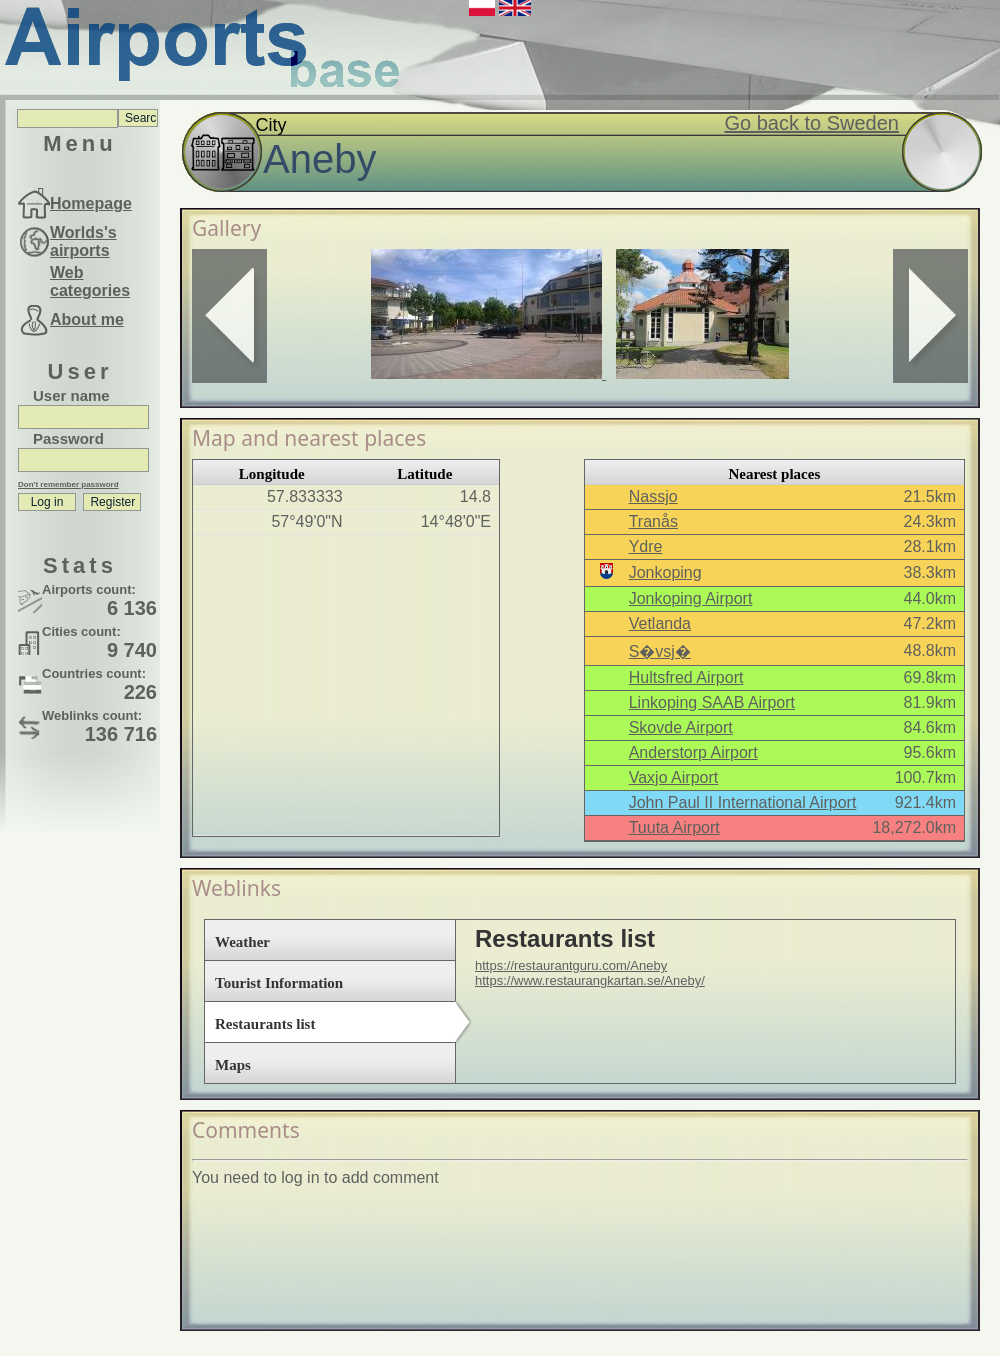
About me (87, 319)
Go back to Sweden (811, 123)
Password (68, 438)
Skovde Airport (681, 727)
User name (71, 395)
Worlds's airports (83, 241)
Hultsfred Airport (686, 677)
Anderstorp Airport (693, 752)
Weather (242, 942)
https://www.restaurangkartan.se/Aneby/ (590, 980)
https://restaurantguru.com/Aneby (571, 965)
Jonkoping (665, 572)
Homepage (91, 203)
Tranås (653, 521)
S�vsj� (660, 651)
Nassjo (653, 496)
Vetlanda (660, 623)
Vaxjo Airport (674, 777)
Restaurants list (265, 1024)
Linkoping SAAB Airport (712, 702)
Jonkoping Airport (691, 598)
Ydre (646, 546)
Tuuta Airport (674, 827)
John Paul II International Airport (743, 802)
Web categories (90, 281)
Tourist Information (279, 983)
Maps (233, 1065)
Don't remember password (68, 484)
